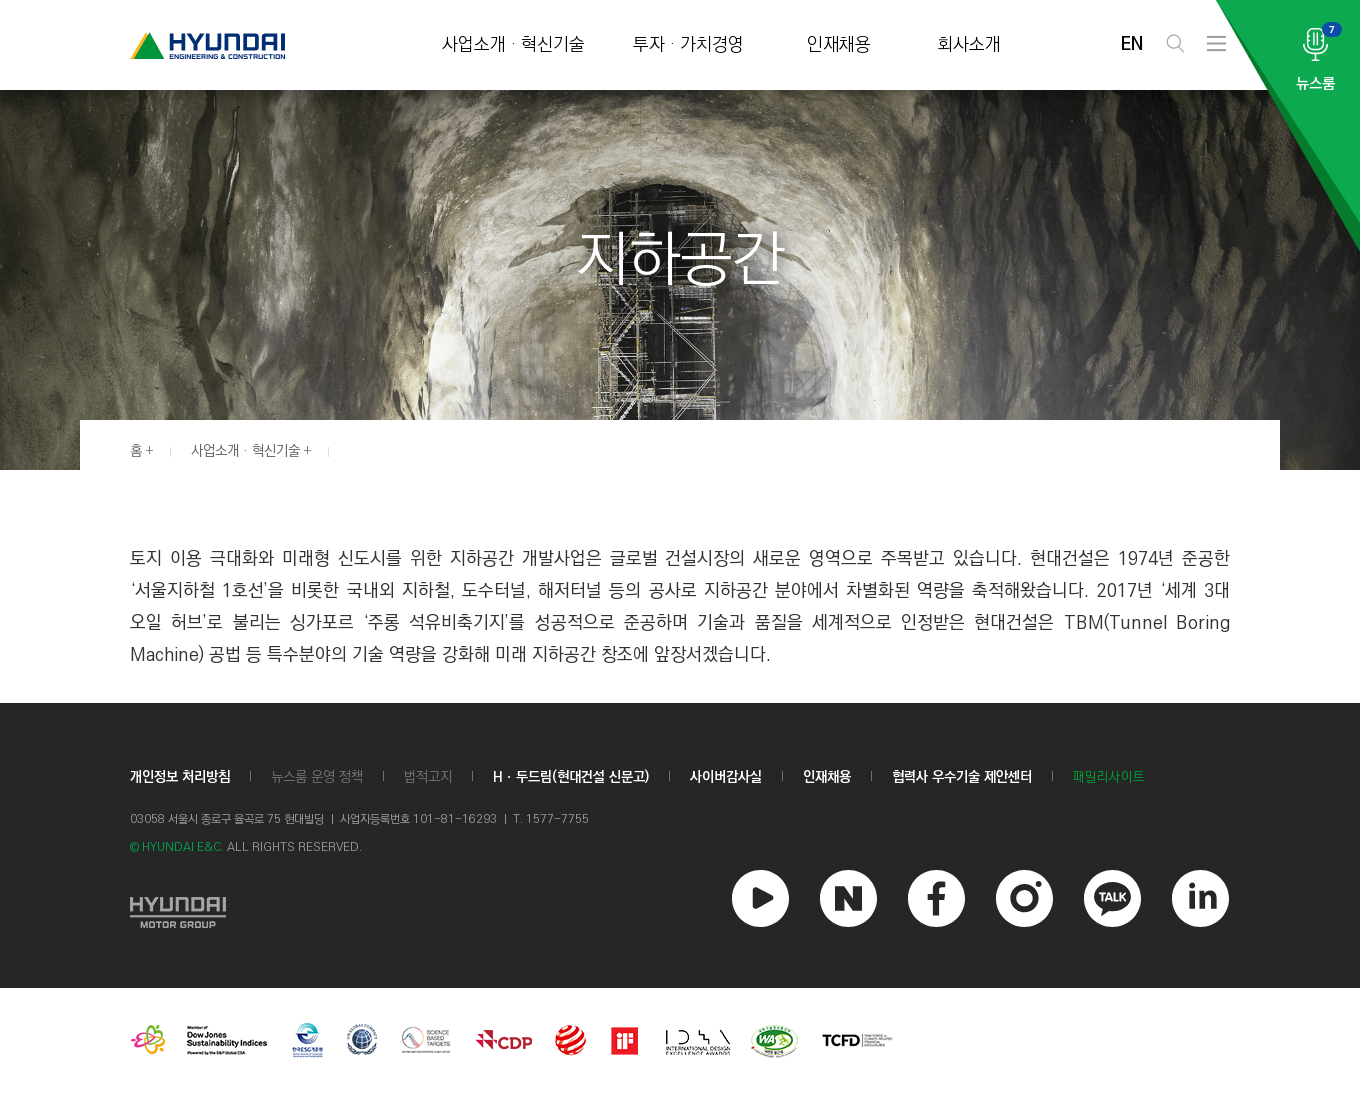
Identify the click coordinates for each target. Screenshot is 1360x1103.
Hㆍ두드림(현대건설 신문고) (571, 777)
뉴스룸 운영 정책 (317, 777)
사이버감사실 (726, 777)
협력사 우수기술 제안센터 (962, 777)
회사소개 (969, 45)
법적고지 (428, 777)
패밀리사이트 (1109, 777)
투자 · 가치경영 (688, 45)
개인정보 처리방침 (180, 777)
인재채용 (839, 45)
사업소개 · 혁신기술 (513, 45)
